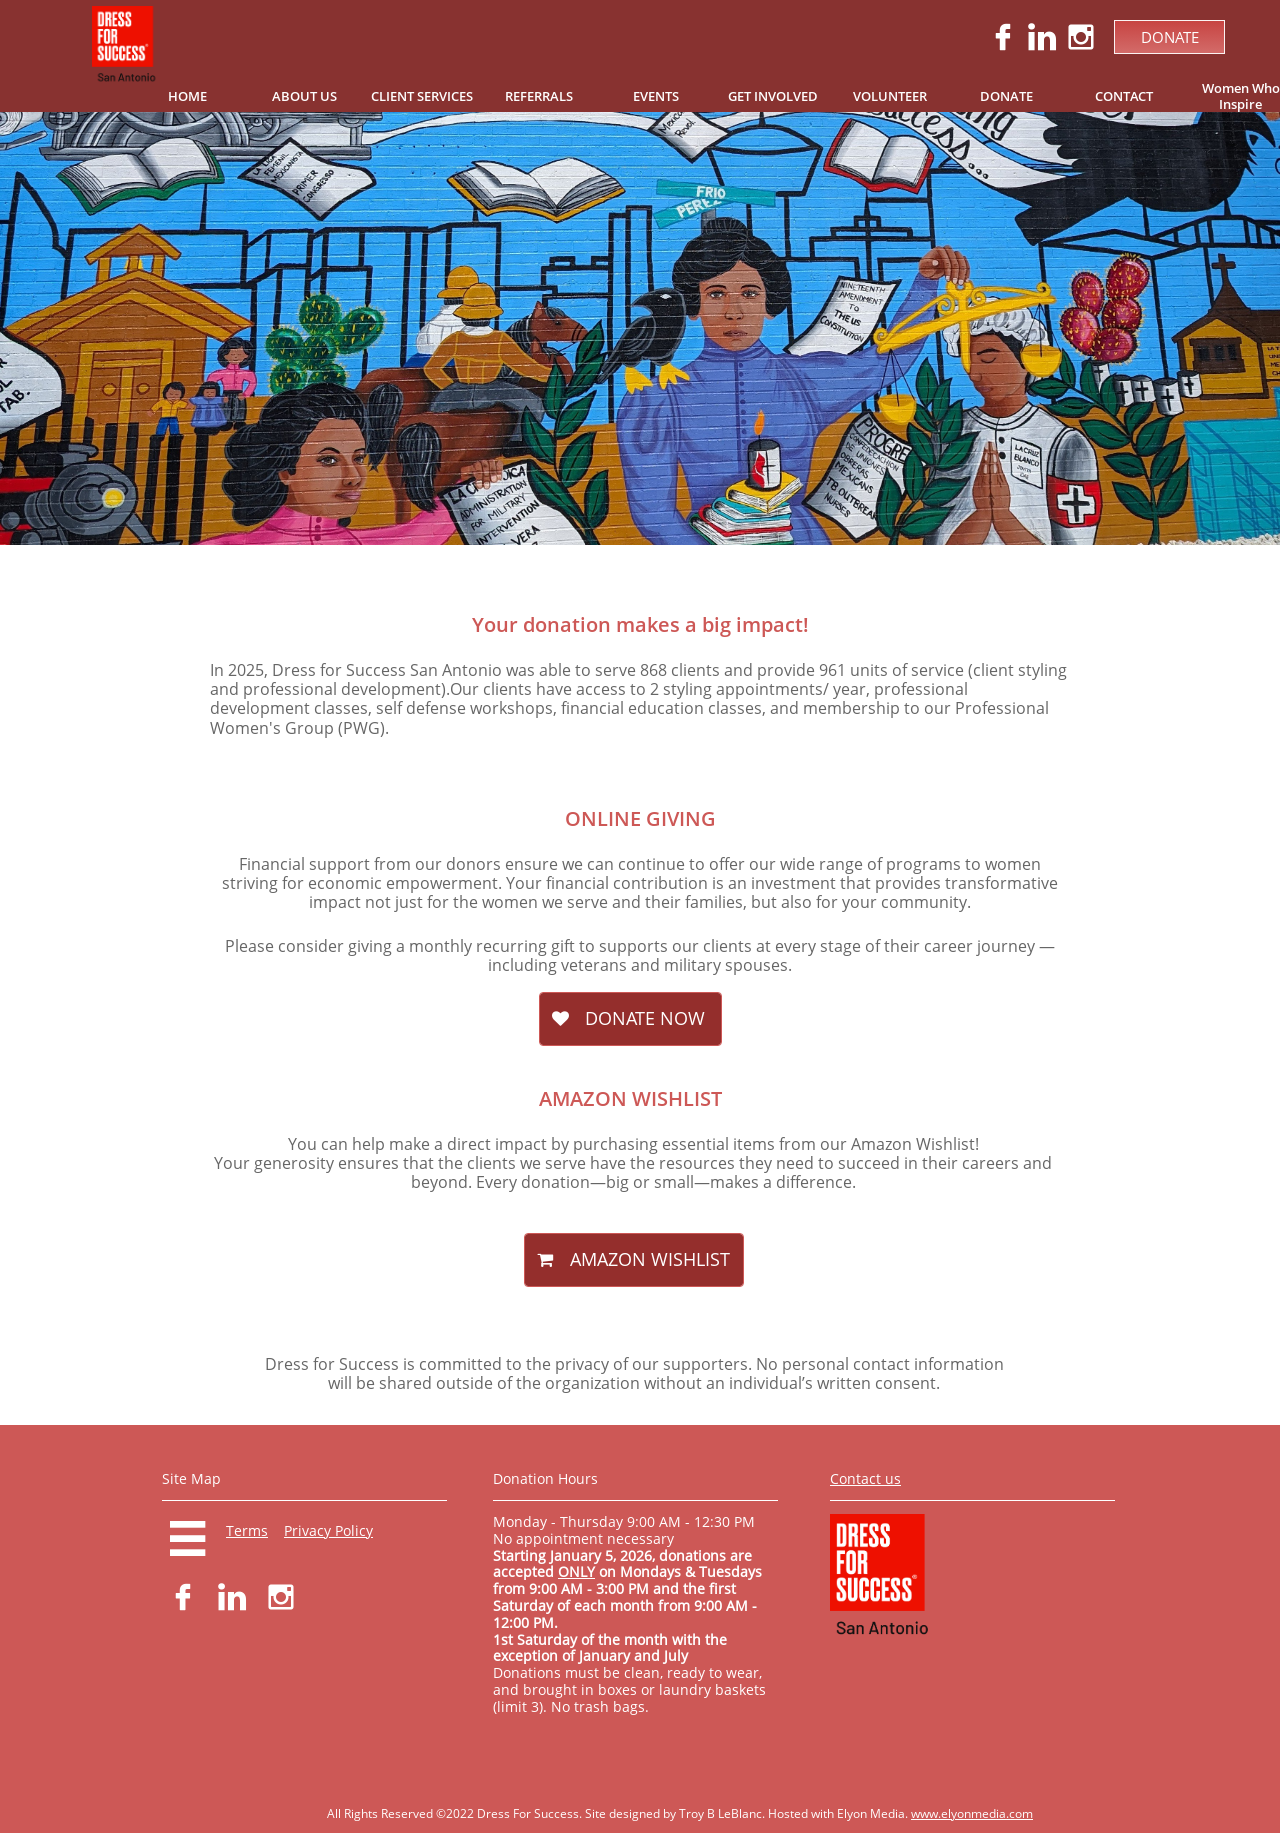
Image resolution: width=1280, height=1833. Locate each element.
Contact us (865, 1478)
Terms (247, 1530)
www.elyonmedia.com (972, 1813)
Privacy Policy (328, 1530)
